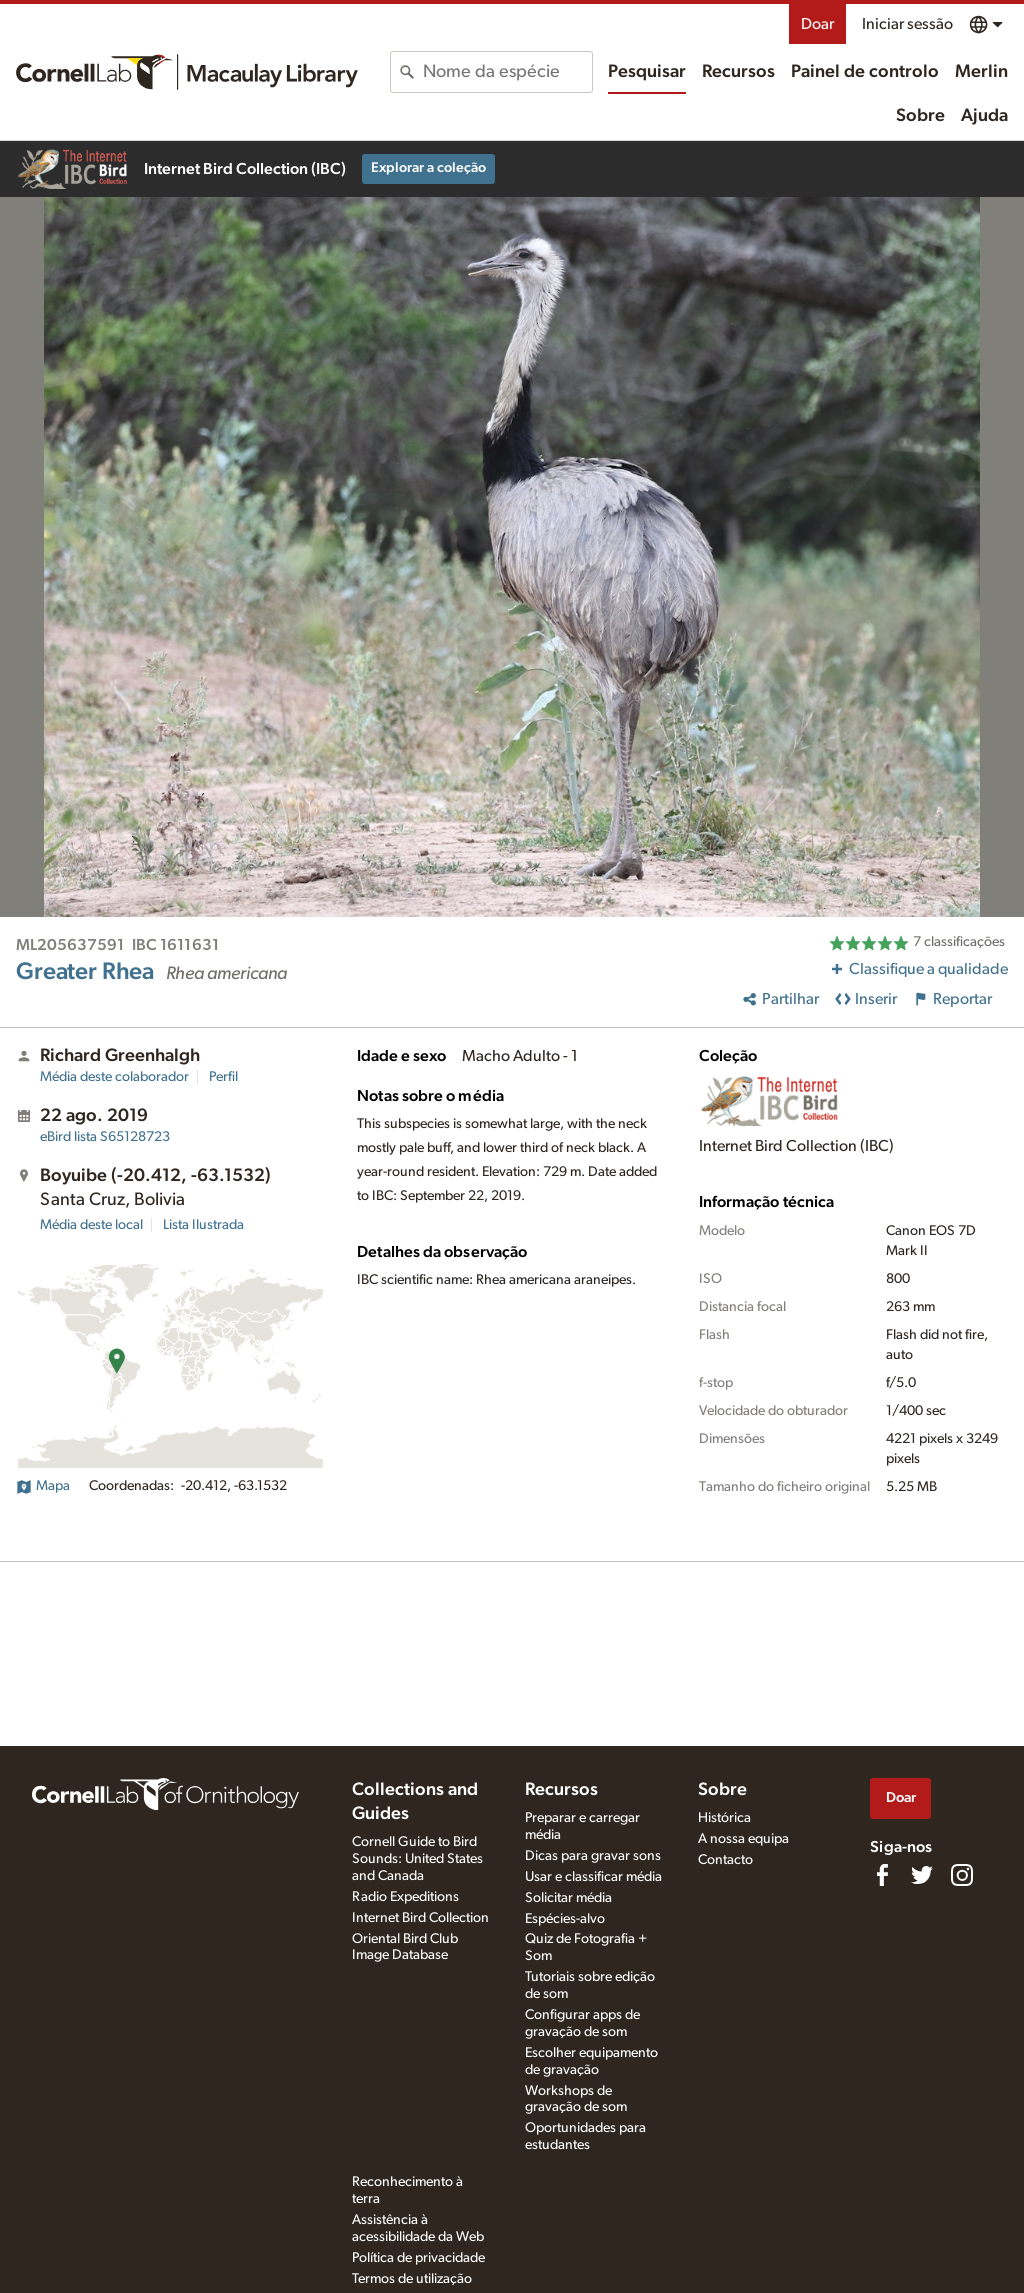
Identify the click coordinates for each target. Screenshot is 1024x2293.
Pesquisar (647, 72)
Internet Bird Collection (420, 1918)
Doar (817, 24)
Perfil (223, 1077)
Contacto (725, 1860)
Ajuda (984, 116)
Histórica (724, 1818)
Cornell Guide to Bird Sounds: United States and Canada (417, 1859)
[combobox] (507, 72)
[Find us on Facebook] (882, 1875)
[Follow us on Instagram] (962, 1875)
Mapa (43, 1486)
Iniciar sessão (907, 24)
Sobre (920, 116)
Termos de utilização (412, 2279)
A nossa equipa (743, 1839)
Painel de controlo (865, 72)
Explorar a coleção (428, 168)
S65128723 (105, 1137)
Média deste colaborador (114, 1077)
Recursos (738, 72)
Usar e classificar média (593, 1877)
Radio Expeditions (405, 1897)
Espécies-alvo (565, 1919)
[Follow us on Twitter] (922, 1875)
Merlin (981, 72)
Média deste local (91, 1225)
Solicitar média (568, 1898)
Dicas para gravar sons (593, 1856)
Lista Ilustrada (203, 1225)
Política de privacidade (418, 2258)
